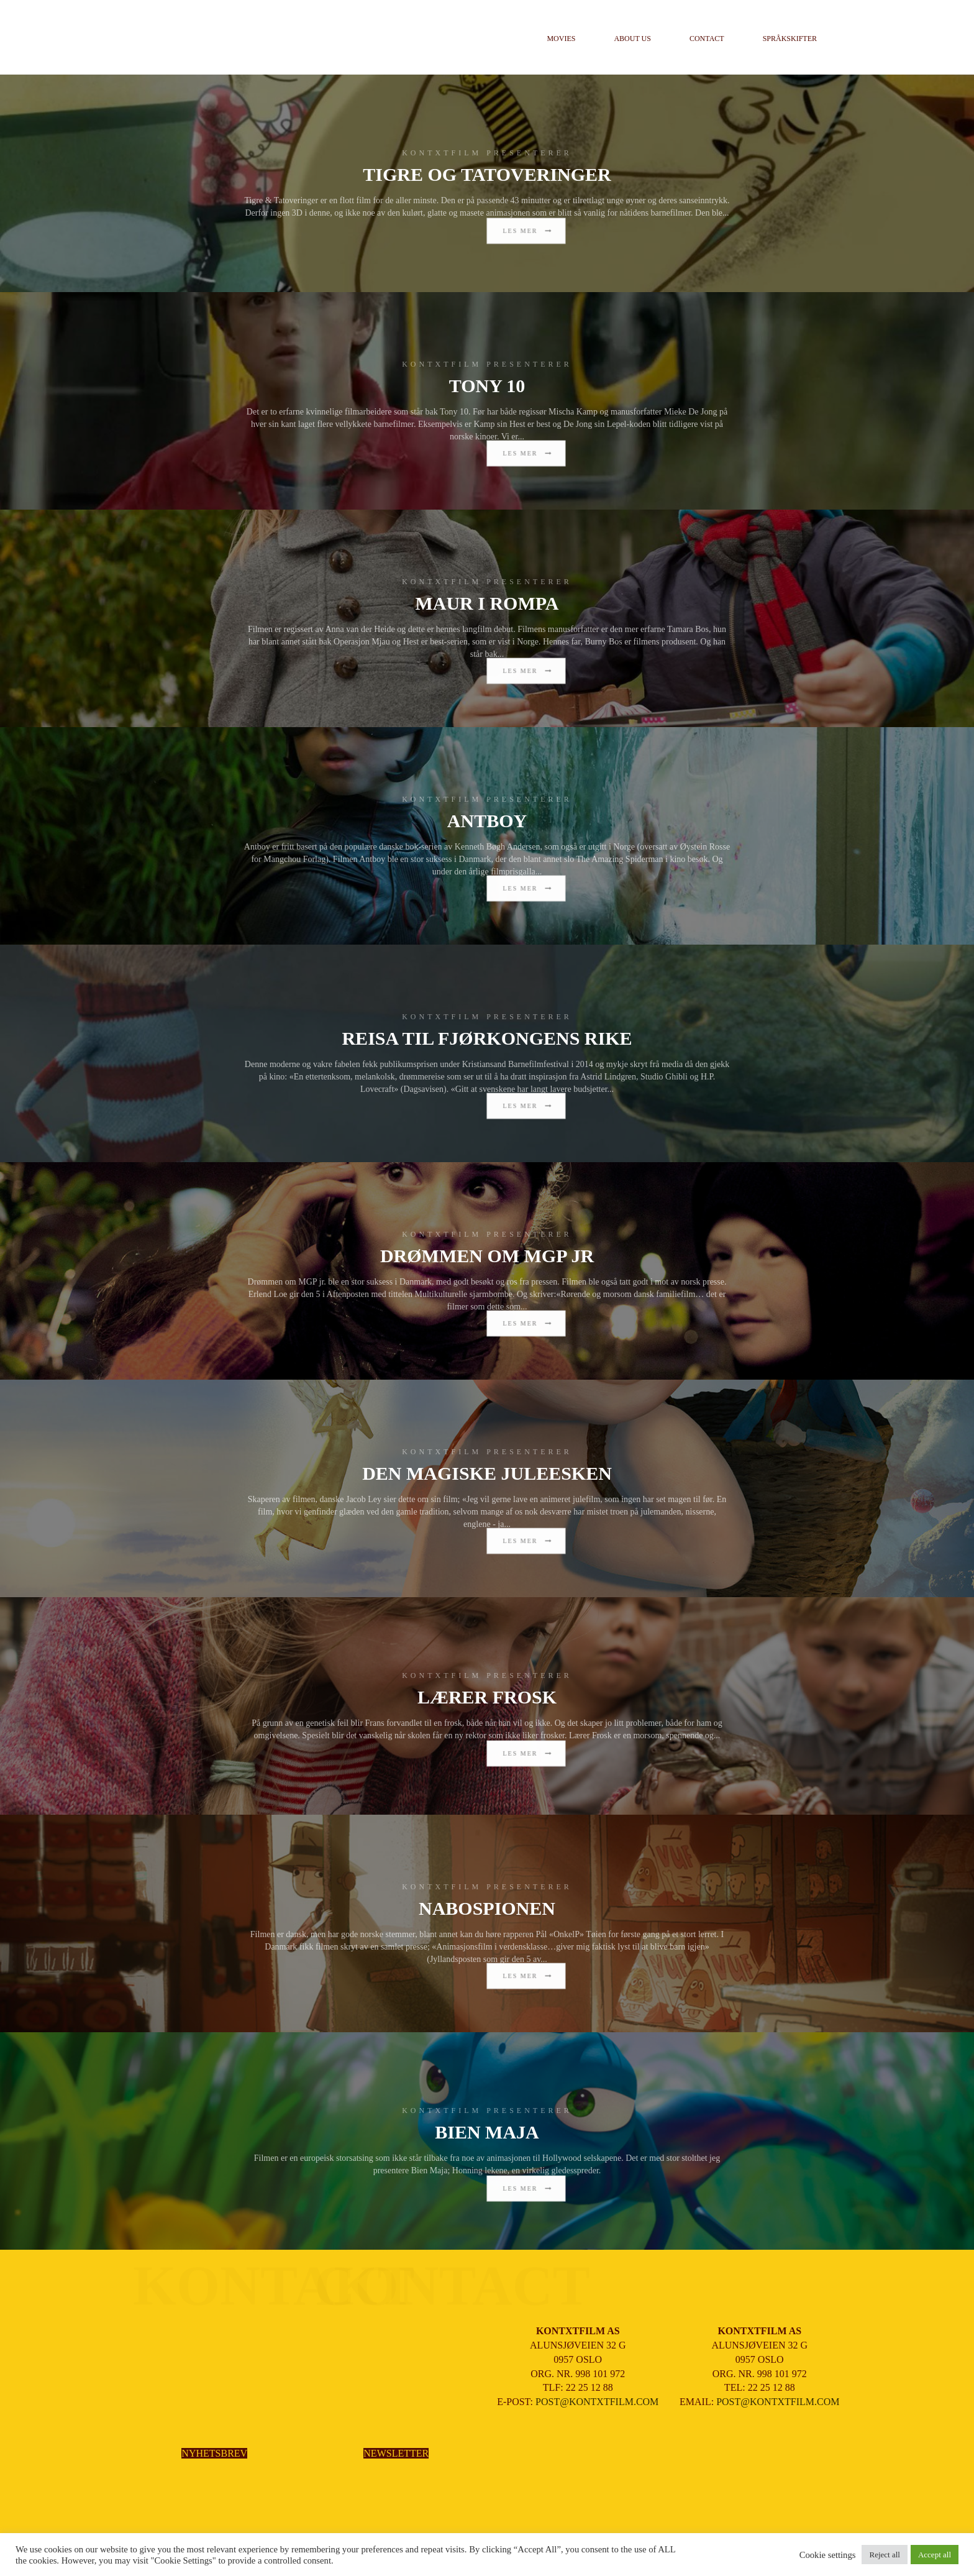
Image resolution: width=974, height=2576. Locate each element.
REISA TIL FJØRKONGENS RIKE (487, 1038)
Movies (561, 38)
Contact (707, 38)
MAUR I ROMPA (486, 603)
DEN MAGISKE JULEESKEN (487, 1473)
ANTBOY (487, 820)
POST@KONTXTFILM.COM (596, 2401)
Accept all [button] (934, 2554)
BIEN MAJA (487, 2132)
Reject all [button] (884, 2554)
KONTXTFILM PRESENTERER (487, 153)
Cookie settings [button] (827, 2555)
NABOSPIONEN (487, 1908)
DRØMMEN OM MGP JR (487, 1255)
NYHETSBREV (214, 2453)
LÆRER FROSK (487, 1697)
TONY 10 (487, 385)
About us (632, 38)
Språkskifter (790, 38)
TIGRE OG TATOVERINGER (487, 174)
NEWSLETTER (396, 2453)
